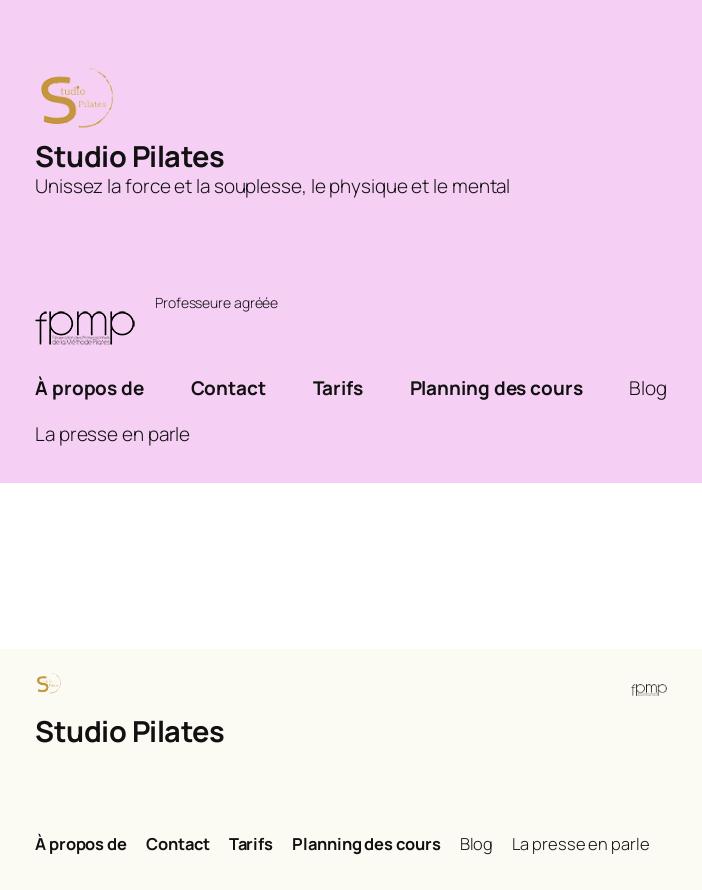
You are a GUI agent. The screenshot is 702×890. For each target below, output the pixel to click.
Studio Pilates (129, 156)
